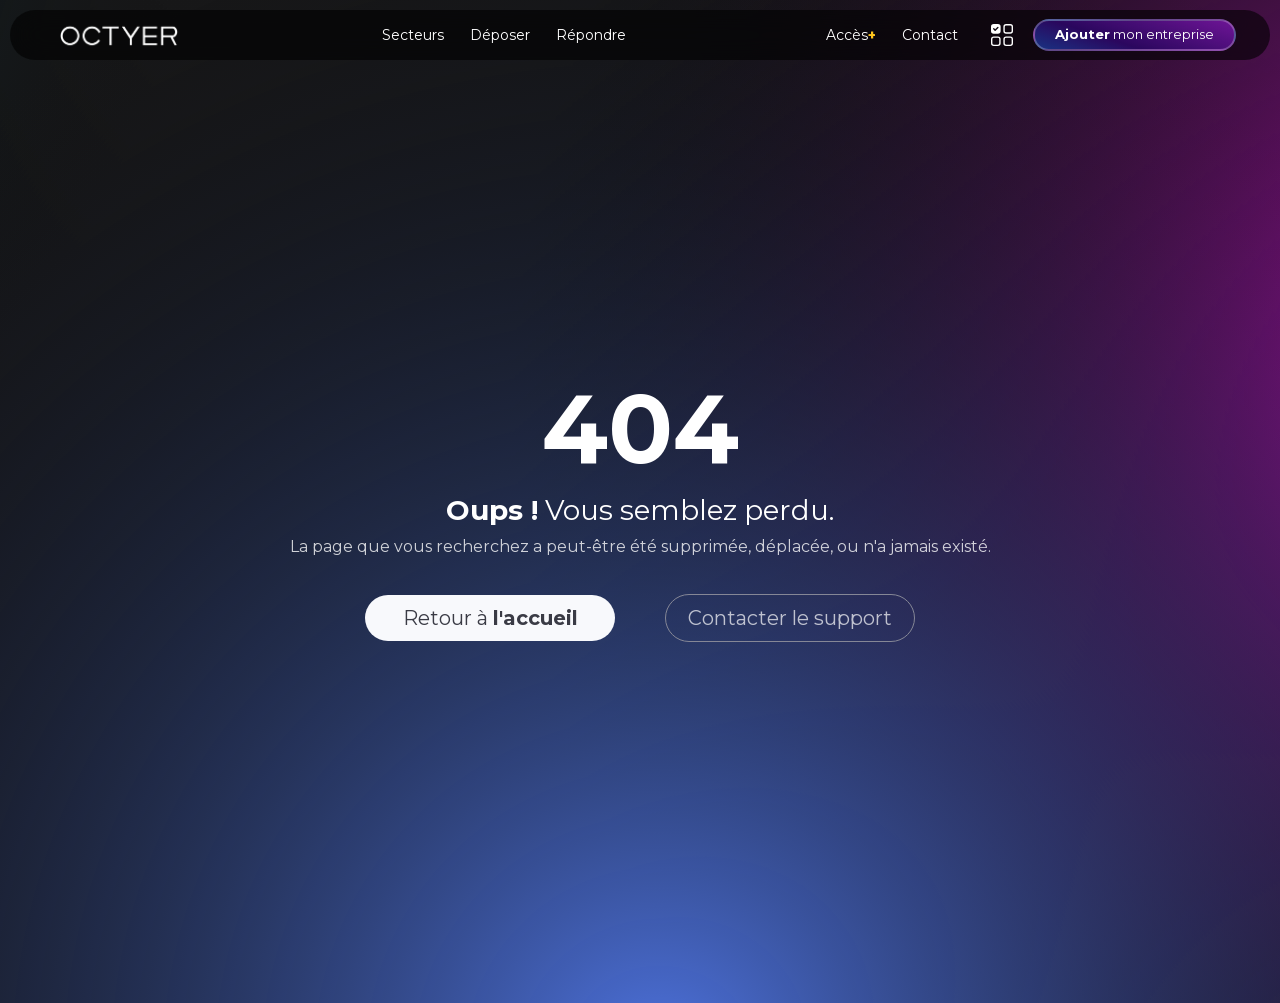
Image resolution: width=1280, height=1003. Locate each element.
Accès (851, 35)
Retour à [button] (490, 618)
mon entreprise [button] (1134, 34)
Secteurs (413, 35)
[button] (1002, 35)
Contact (930, 35)
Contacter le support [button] (790, 618)
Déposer (500, 35)
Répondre (591, 35)
